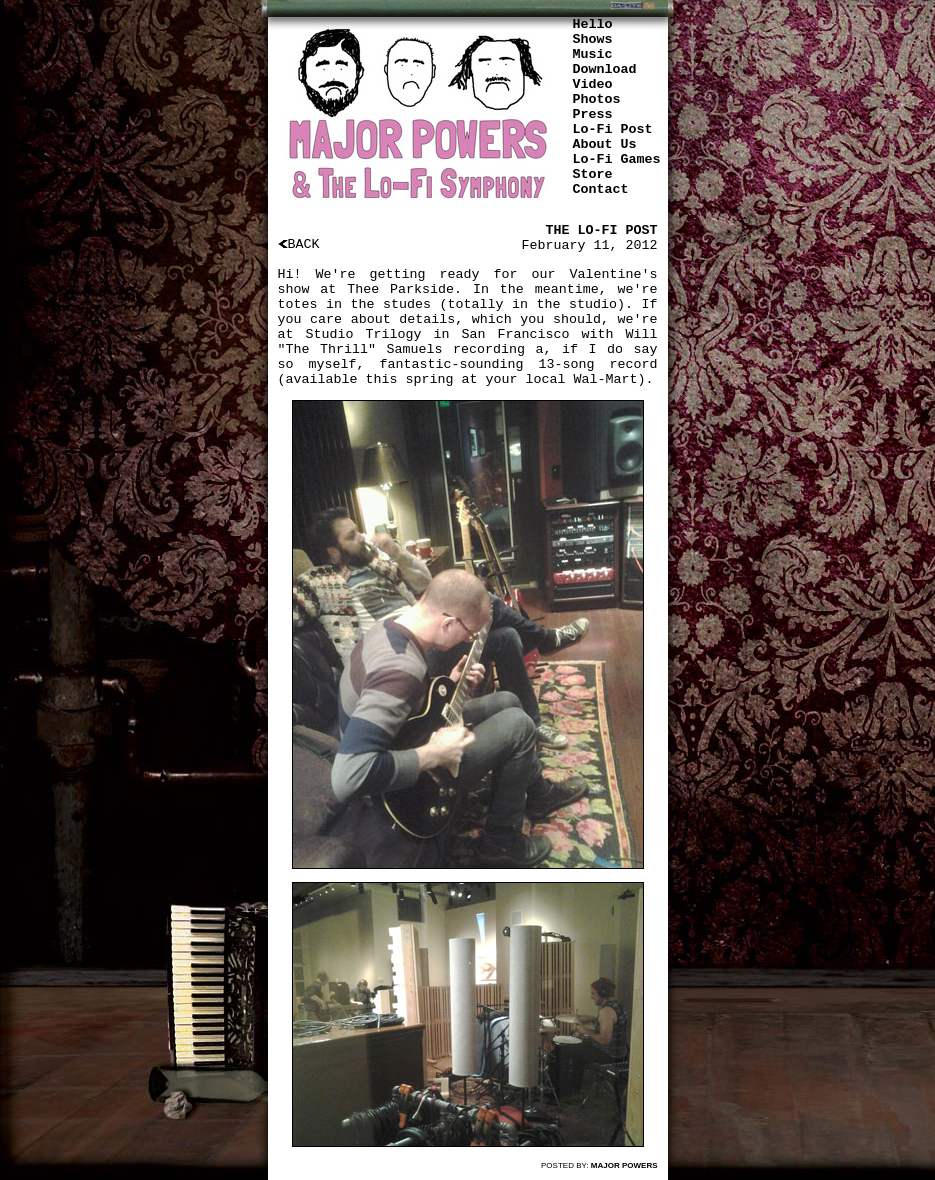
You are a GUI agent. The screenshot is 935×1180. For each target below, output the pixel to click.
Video (593, 84)
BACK (299, 244)
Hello (593, 24)
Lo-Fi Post (613, 129)
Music (593, 54)
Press (593, 114)
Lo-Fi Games (617, 159)
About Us (605, 144)
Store (593, 174)
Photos (597, 99)
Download (605, 69)
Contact (601, 189)
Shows (593, 39)
